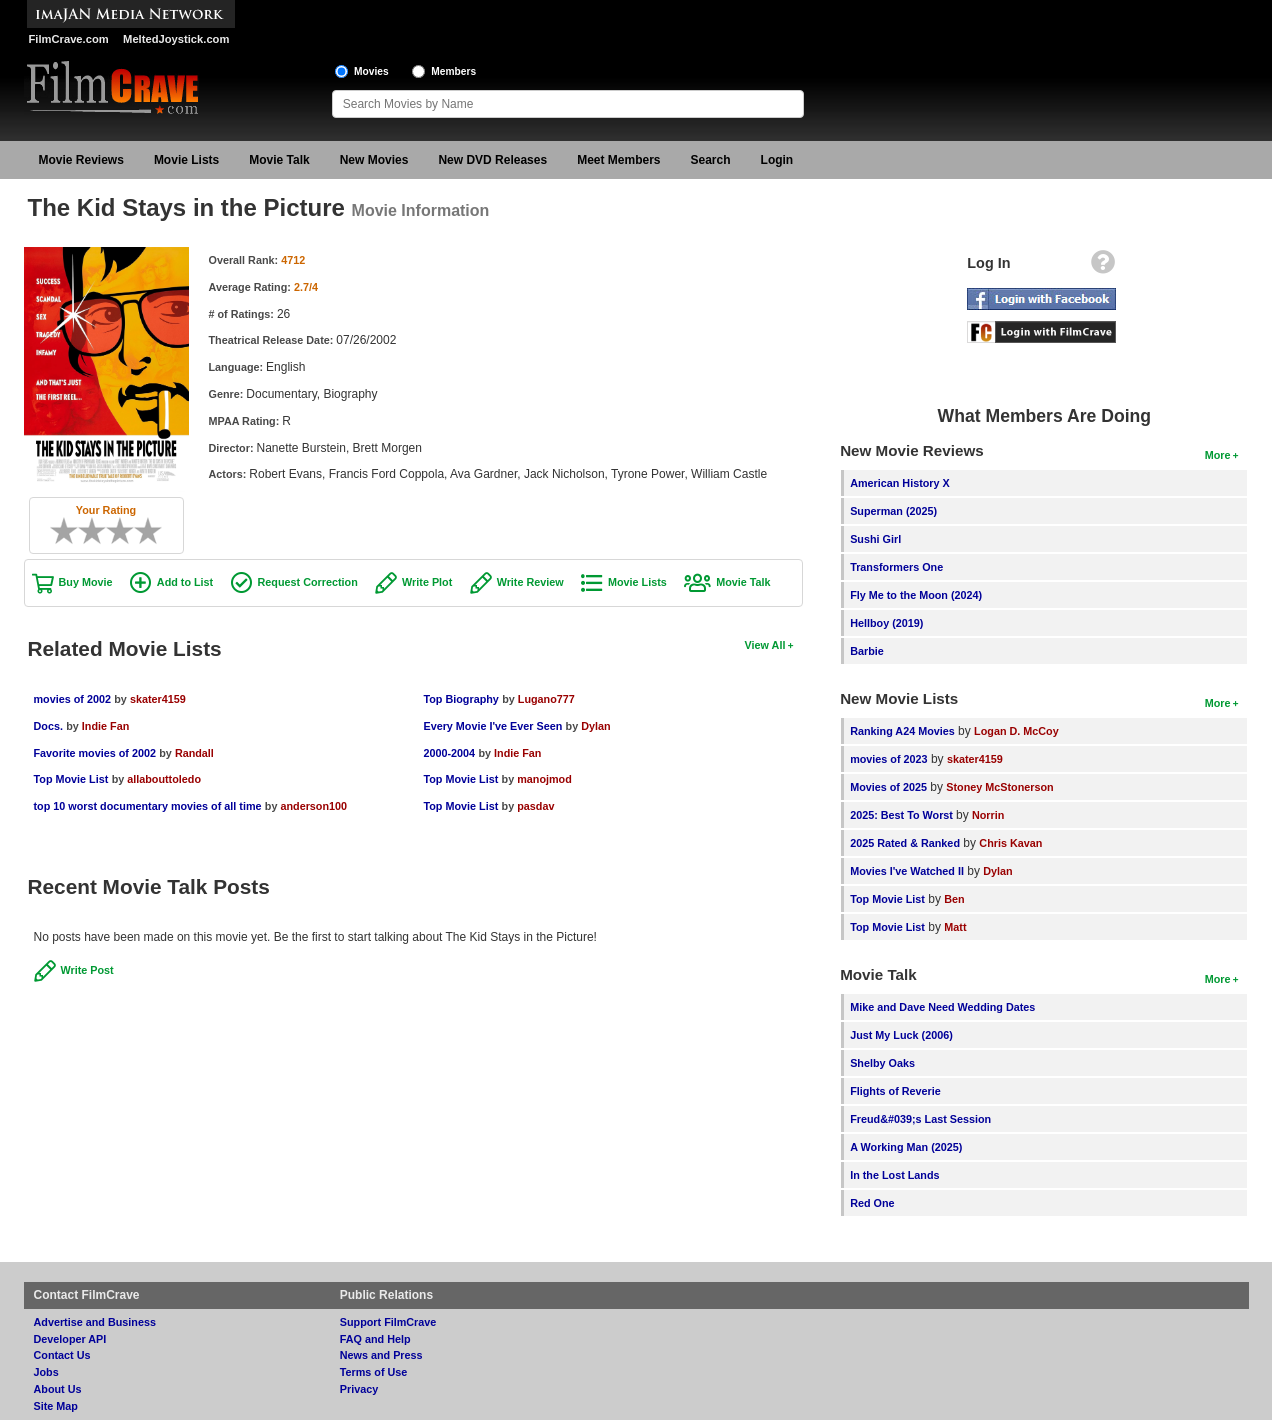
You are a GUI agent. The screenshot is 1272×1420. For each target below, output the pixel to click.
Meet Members (618, 160)
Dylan (595, 726)
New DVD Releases (492, 160)
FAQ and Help (375, 1339)
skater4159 (158, 699)
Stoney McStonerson (999, 787)
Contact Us (62, 1355)
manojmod (544, 779)
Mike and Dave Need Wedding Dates (942, 1007)
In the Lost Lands (894, 1175)
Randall (194, 753)
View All (765, 645)
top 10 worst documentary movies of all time (148, 806)
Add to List (185, 582)
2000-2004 (449, 753)
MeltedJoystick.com (176, 39)
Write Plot (427, 582)
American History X (900, 483)
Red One (872, 1203)
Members (453, 71)
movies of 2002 (72, 699)
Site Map (56, 1406)
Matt (955, 927)
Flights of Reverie (895, 1091)
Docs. (48, 726)
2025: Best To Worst (903, 815)
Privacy (359, 1389)
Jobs (46, 1372)
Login (777, 160)
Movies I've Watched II (907, 871)
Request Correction (308, 582)
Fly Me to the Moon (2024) (916, 595)
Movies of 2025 (888, 787)
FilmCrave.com (69, 39)
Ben (954, 899)
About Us (58, 1389)
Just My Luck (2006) (901, 1035)
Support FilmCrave (388, 1322)
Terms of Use (374, 1372)
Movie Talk (279, 160)
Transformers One (896, 567)
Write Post (87, 970)
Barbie (867, 651)
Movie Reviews (81, 160)
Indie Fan (105, 726)
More (1218, 455)
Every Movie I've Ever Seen (492, 726)
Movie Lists (186, 160)
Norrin (988, 815)
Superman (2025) (893, 511)
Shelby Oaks (882, 1063)
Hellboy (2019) (886, 623)
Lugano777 (546, 699)
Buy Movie (86, 582)
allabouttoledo (164, 779)
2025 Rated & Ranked (905, 843)
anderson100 (313, 806)
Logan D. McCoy (1016, 731)
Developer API (70, 1339)
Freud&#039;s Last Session (920, 1119)
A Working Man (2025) (906, 1147)
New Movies (374, 160)
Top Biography (460, 699)
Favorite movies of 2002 (95, 753)
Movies (371, 71)
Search (711, 160)
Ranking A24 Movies (902, 731)
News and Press (381, 1355)
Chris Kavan (1010, 843)
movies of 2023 (888, 759)
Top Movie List (71, 779)
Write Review (530, 582)
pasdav (535, 806)
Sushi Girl (875, 539)
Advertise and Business (95, 1322)
